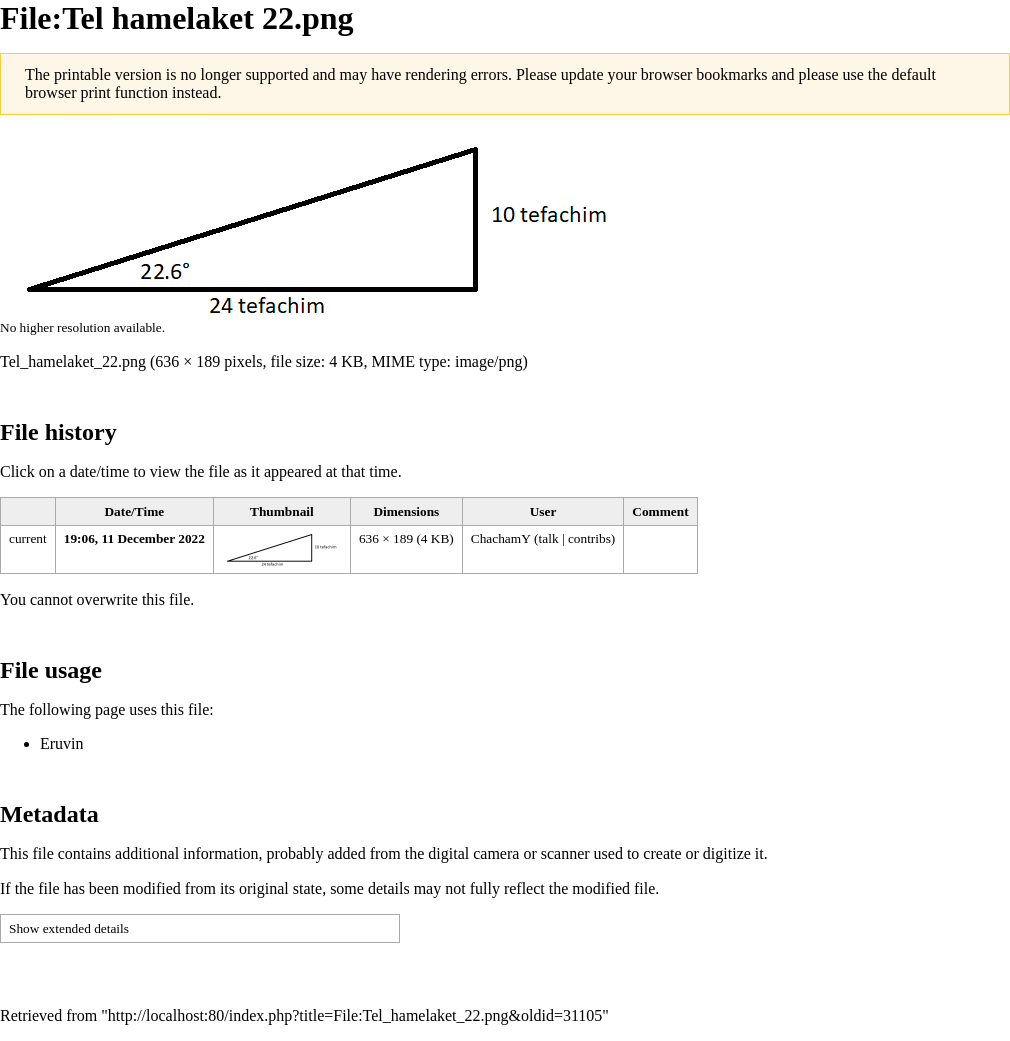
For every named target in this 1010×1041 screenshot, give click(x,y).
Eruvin (62, 743)
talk (549, 538)
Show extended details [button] (69, 928)
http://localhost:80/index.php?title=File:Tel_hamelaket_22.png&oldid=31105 (355, 1015)
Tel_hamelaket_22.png (73, 361)
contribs (589, 538)
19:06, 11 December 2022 (134, 538)
